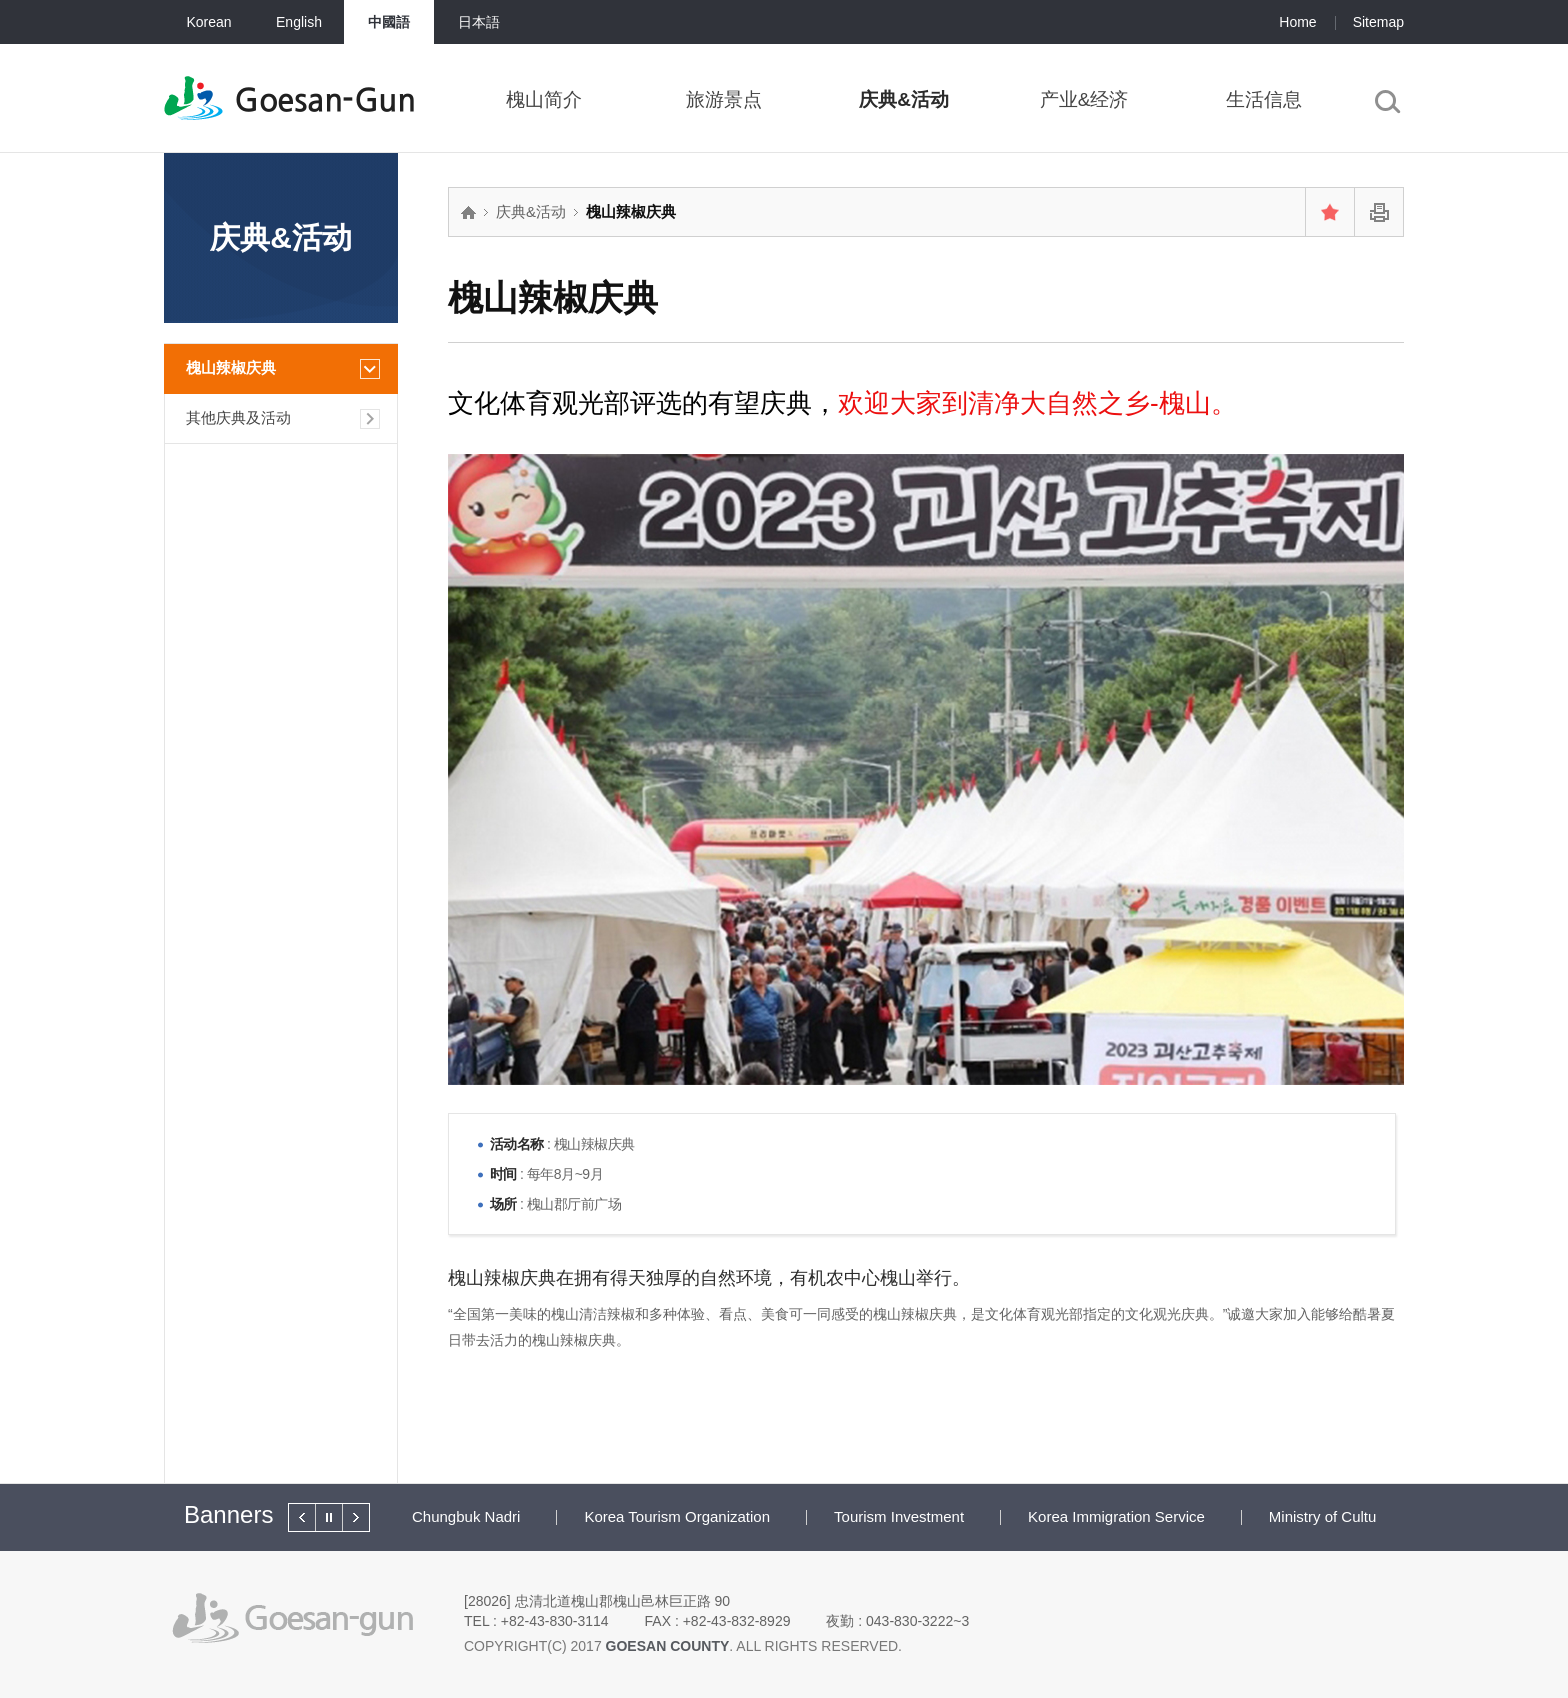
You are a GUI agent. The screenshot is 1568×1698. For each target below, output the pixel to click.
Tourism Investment (899, 1516)
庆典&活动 (904, 99)
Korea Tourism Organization (677, 1516)
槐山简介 (544, 99)
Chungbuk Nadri (466, 1516)
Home (1297, 22)
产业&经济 (1084, 99)
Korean (208, 22)
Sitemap (1378, 22)
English (299, 22)
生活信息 (1264, 99)
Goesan (324, 100)
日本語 (479, 22)
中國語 (389, 22)
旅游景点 (724, 99)
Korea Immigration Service (1116, 1516)
